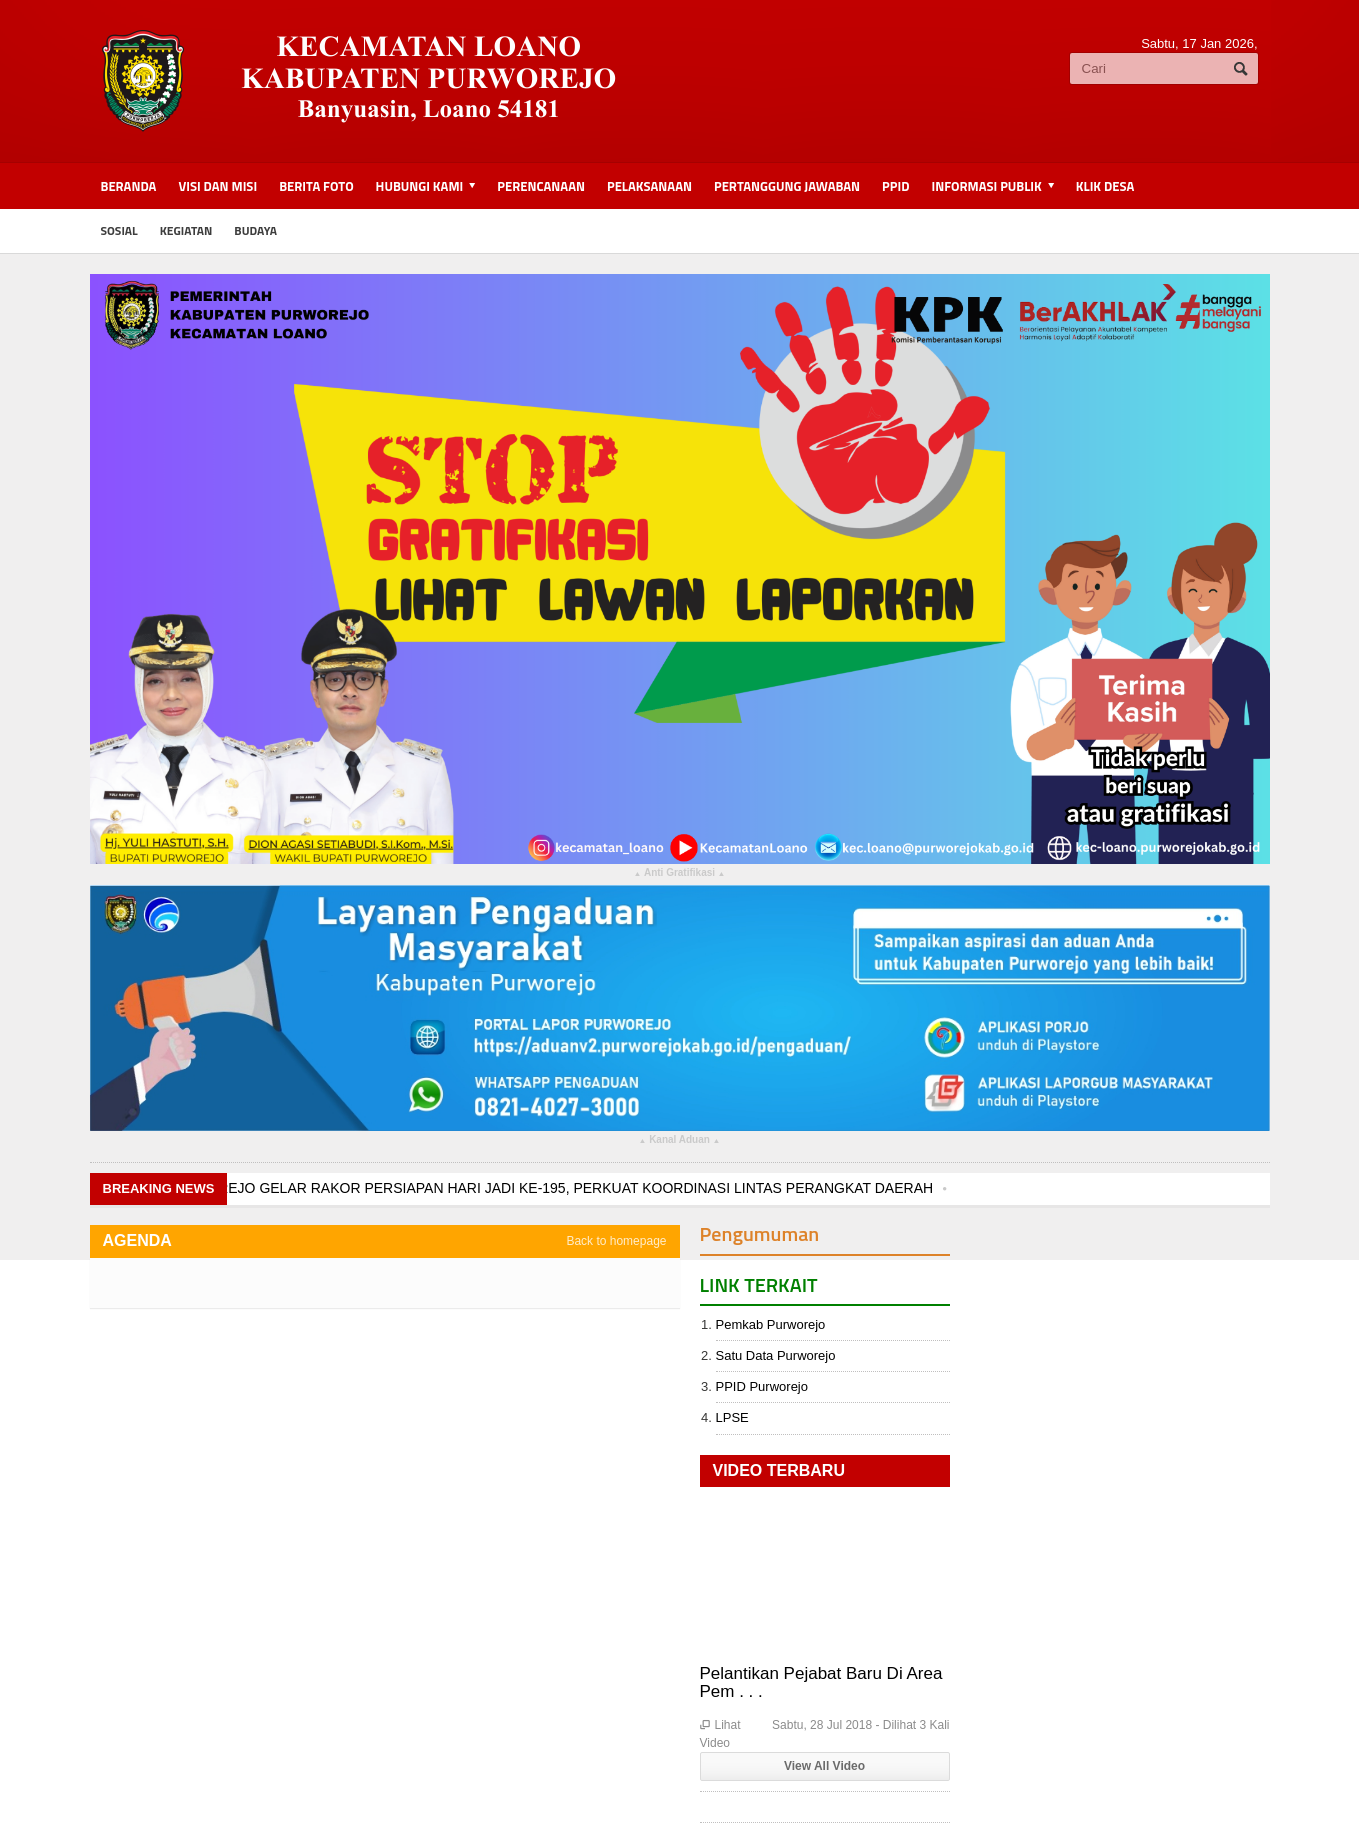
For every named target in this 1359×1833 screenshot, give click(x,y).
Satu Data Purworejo (776, 1355)
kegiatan (186, 230)
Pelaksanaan (649, 186)
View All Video (824, 1766)
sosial (119, 230)
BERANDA (129, 186)
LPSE (732, 1417)
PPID (895, 186)
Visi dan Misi (217, 186)
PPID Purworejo (762, 1386)
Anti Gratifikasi (679, 875)
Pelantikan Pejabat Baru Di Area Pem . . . (821, 1682)
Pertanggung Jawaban (787, 186)
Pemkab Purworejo (771, 1324)
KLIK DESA (1105, 186)
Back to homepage (616, 1241)
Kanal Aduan (679, 1142)
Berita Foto (316, 186)
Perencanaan (541, 186)
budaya (255, 230)
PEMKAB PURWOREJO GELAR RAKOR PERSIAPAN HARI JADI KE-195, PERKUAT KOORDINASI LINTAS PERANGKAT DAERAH (518, 1188)
